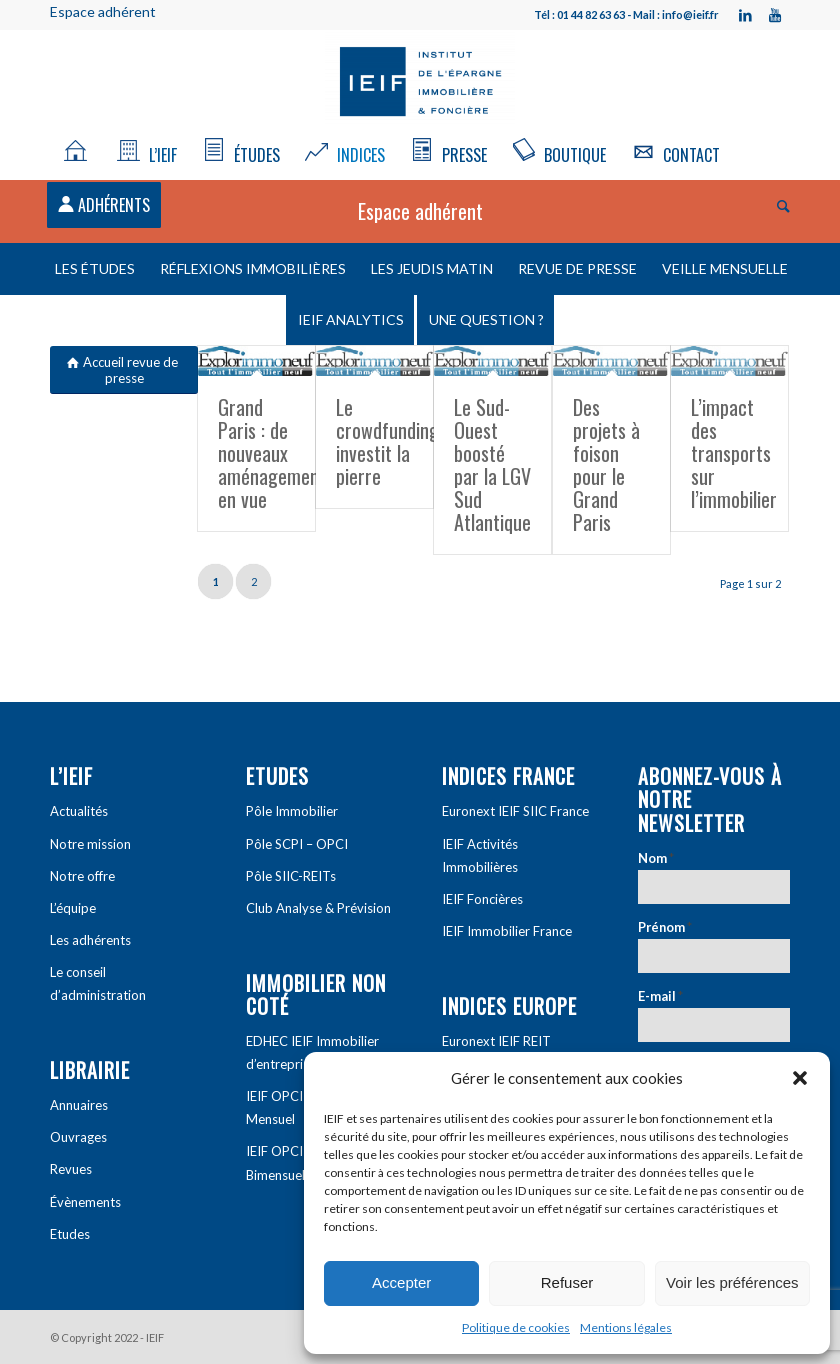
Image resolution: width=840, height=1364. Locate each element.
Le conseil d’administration (98, 983)
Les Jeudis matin (432, 268)
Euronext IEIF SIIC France (515, 811)
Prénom (665, 927)
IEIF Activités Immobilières (480, 855)
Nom (656, 858)
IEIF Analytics (351, 319)
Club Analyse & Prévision (318, 908)
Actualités (79, 811)
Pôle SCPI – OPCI (297, 844)
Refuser (567, 1282)
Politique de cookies (516, 1327)
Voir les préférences (732, 1282)
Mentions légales (626, 1327)
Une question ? (486, 319)
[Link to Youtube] (775, 15)
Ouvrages (78, 1137)
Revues (71, 1169)
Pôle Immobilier (292, 811)
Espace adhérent (103, 11)
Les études (95, 268)
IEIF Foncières (482, 899)
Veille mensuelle (725, 268)
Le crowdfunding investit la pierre (387, 441)
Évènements (85, 1202)
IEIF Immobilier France (507, 931)
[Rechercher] (778, 205)
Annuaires (79, 1105)
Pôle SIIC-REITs (291, 876)
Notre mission (90, 844)
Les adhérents (90, 940)
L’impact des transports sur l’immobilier (734, 453)
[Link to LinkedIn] (745, 15)
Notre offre (82, 876)
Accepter (401, 1282)
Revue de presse (577, 268)
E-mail (660, 996)
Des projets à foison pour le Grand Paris (606, 464)
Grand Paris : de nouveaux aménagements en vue (276, 453)
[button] (800, 1078)
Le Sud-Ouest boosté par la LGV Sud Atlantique (492, 464)
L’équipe (73, 908)
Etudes (70, 1234)
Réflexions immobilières (253, 268)
